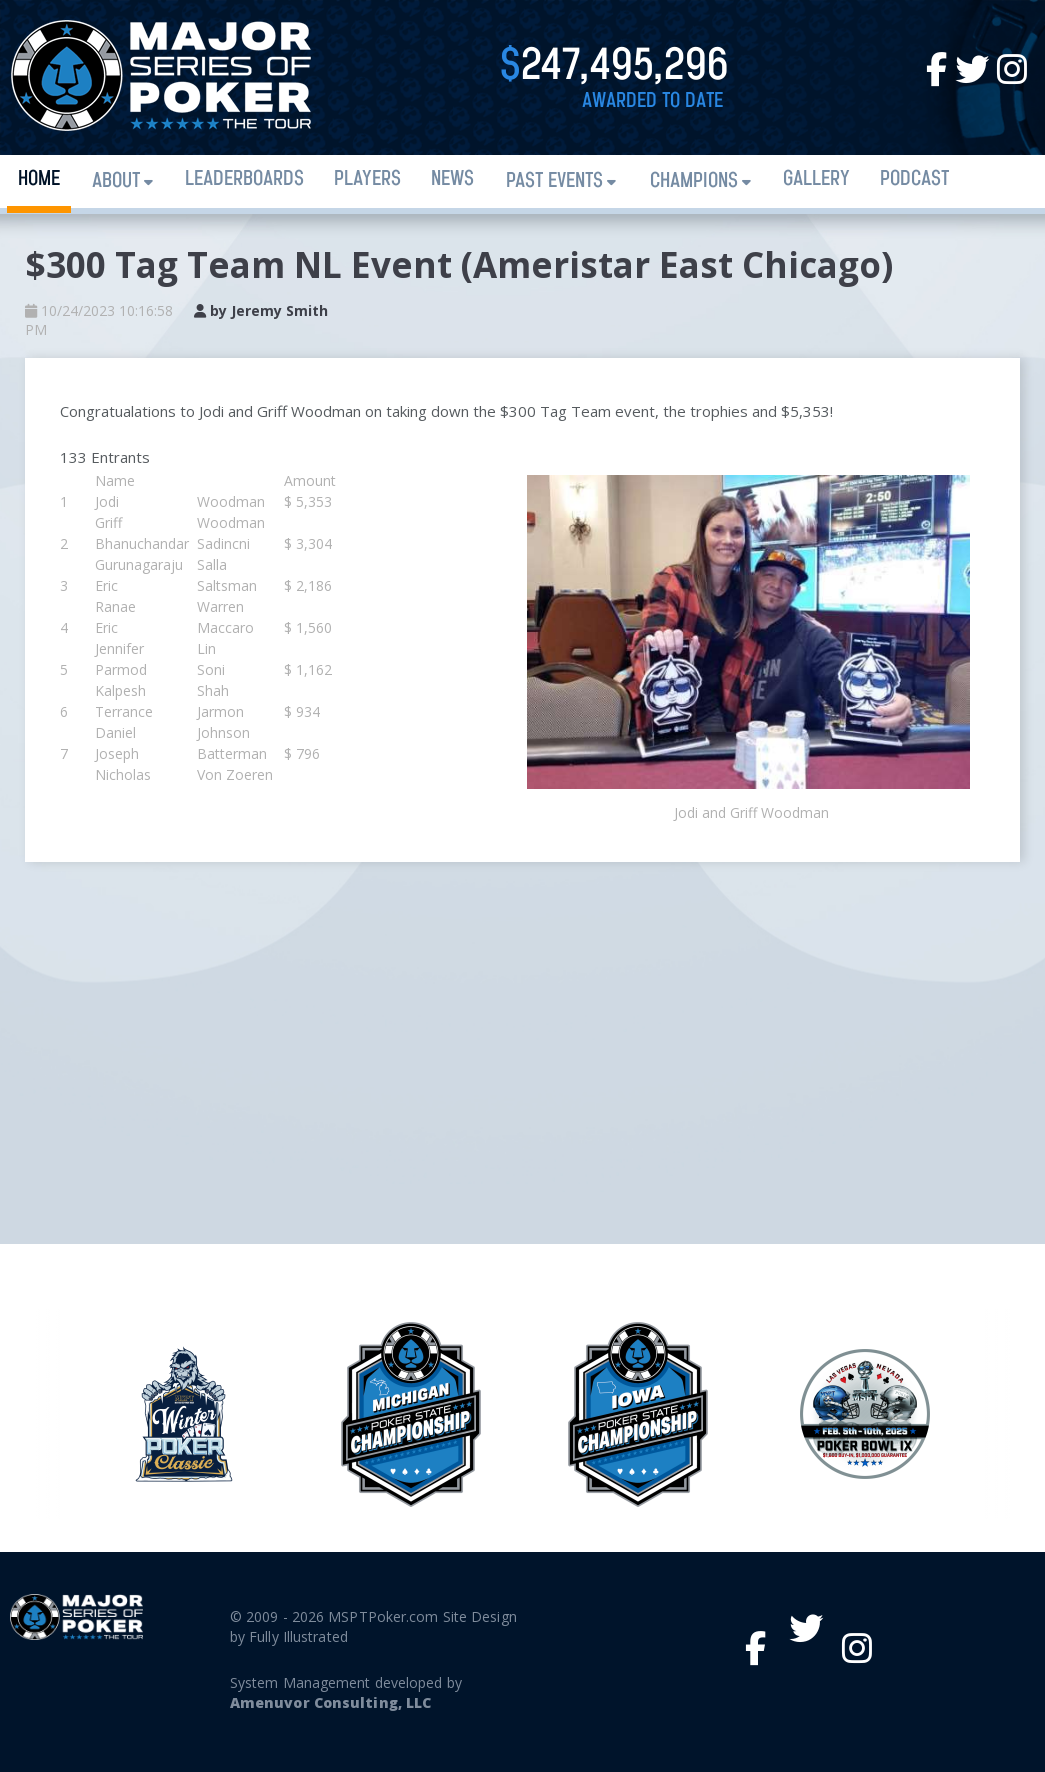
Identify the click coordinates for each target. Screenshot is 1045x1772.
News (452, 179)
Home (39, 179)
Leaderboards (244, 179)
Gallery (816, 179)
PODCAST (914, 179)
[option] (637, 1414)
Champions (694, 181)
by (261, 310)
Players (367, 179)
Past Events (554, 181)
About (116, 181)
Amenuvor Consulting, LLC (330, 1702)
